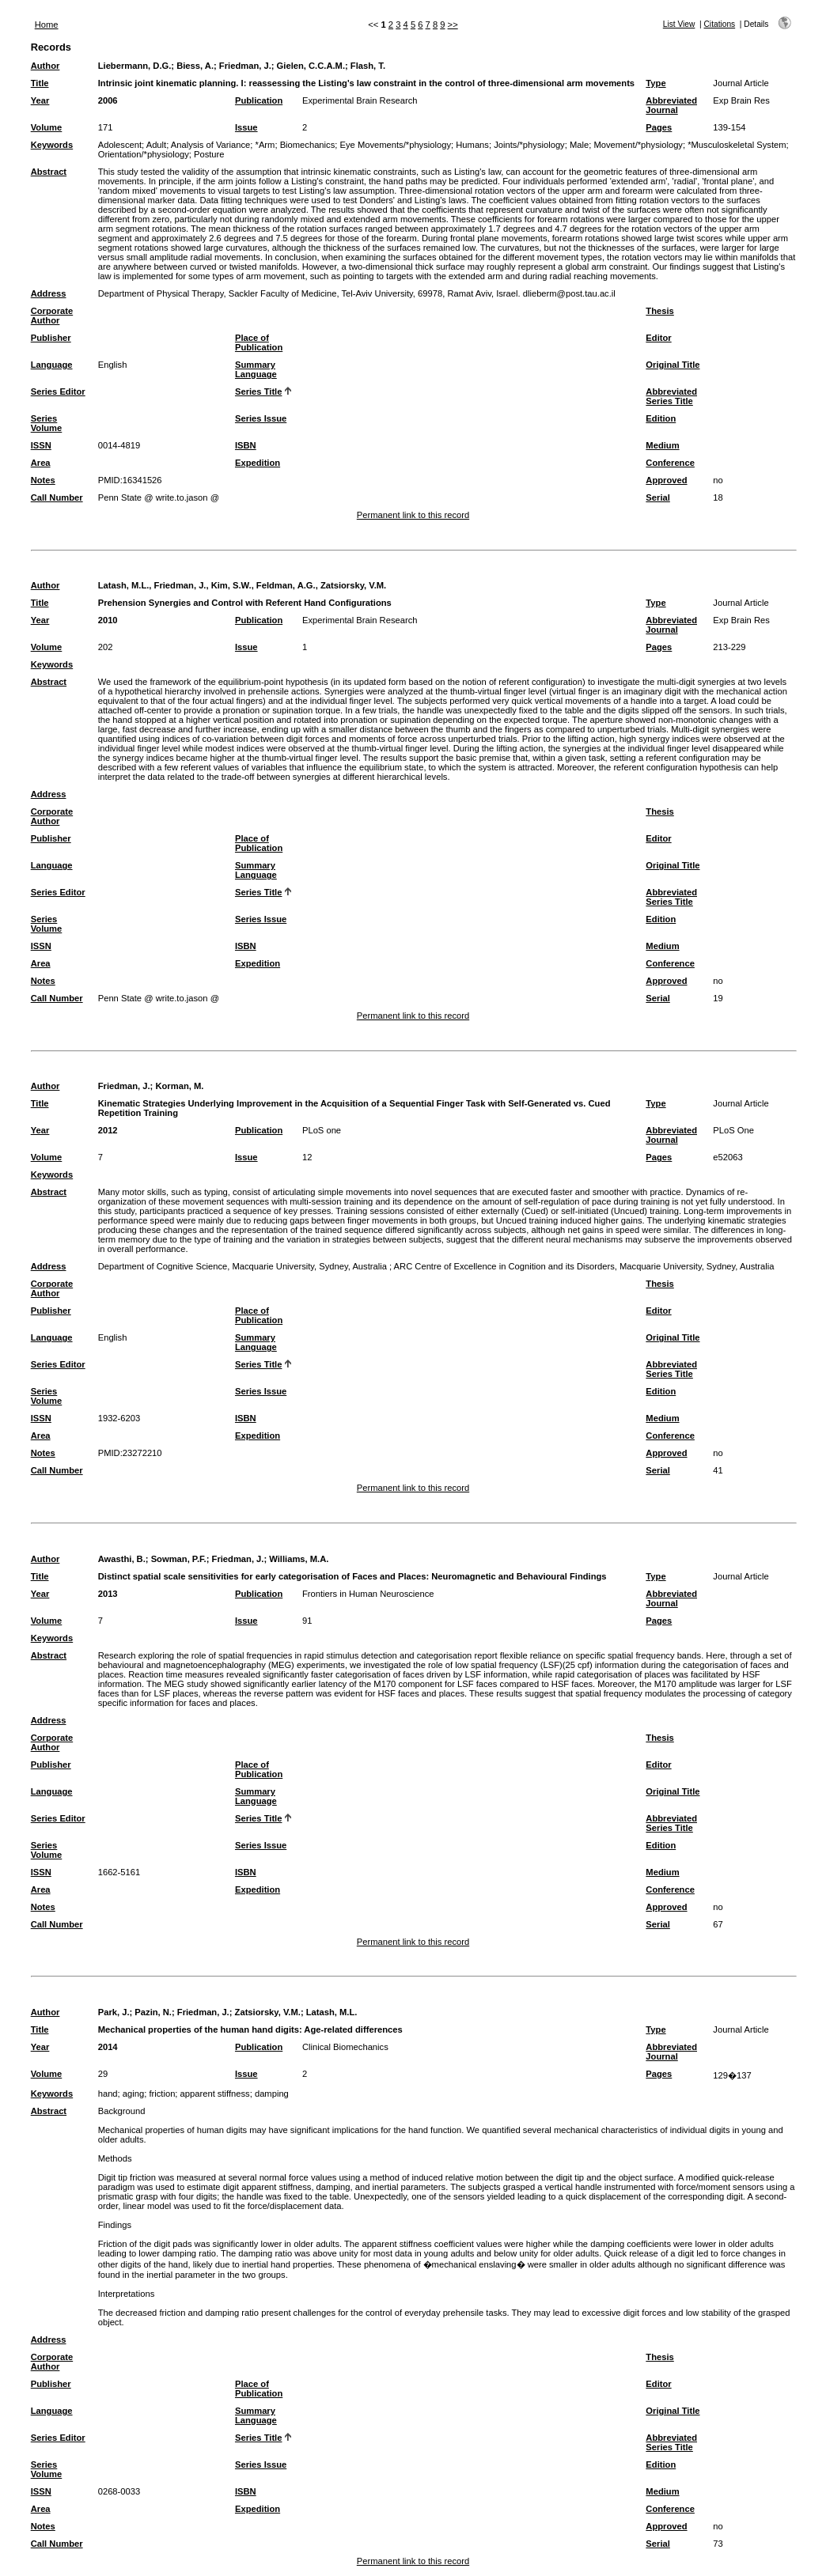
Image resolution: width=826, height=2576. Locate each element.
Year (40, 100)
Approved (666, 480)
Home (47, 24)
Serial (657, 497)
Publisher (51, 337)
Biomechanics (307, 144)
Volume (47, 127)
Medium (662, 445)
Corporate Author (52, 315)
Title (40, 83)
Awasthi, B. (122, 1559)
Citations (720, 24)
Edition (661, 418)
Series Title (258, 391)
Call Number (57, 497)
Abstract (48, 171)
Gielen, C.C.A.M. (311, 65)
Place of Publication (258, 342)
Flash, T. (367, 65)
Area (41, 462)
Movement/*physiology (638, 144)
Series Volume (47, 423)
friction (162, 2093)
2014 (108, 2047)
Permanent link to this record (413, 515)
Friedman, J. (245, 65)
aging (133, 2093)
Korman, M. (179, 1086)
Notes (43, 480)
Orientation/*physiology (143, 154)
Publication (258, 100)
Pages (659, 127)
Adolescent (120, 144)
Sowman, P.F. (178, 1559)
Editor (658, 337)
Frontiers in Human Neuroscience (368, 1593)
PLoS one (321, 1130)
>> (453, 24)
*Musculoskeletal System (737, 144)
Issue (246, 127)
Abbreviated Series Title (671, 396)
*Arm (265, 144)
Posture (209, 154)
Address (48, 293)
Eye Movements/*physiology (396, 144)
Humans (472, 144)
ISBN (245, 445)
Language (52, 364)
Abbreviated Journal (671, 105)
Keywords (52, 144)
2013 (108, 1593)
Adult (156, 144)
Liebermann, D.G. (135, 65)
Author (45, 65)
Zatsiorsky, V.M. (268, 2012)
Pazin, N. (153, 2012)
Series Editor (58, 391)
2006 (108, 100)
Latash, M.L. (332, 2012)
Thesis (659, 311)
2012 (108, 1130)
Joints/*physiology (529, 144)
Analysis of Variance (211, 144)
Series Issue (260, 418)
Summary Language (256, 369)
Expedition (257, 462)
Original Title (672, 364)
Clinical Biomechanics (345, 2047)
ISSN (41, 445)
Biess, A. (195, 65)
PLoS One (733, 1130)
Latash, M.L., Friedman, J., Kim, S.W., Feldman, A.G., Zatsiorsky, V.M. (242, 585)
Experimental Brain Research (360, 100)
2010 (108, 620)
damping (272, 2093)
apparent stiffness (215, 2093)
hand (108, 2093)
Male (579, 144)
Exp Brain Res (741, 100)
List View (679, 24)
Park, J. (114, 2012)
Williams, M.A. (298, 1559)
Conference (670, 462)
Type (655, 83)
